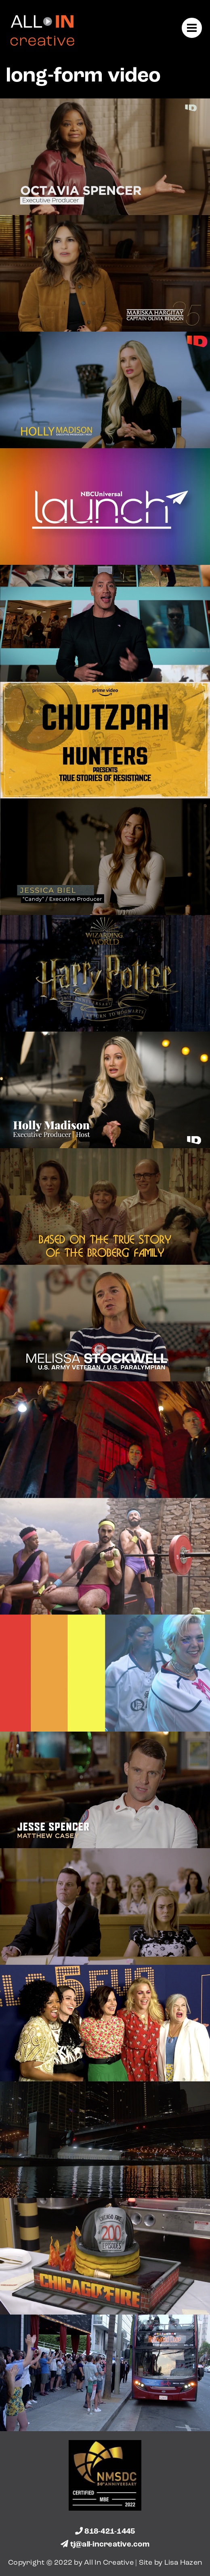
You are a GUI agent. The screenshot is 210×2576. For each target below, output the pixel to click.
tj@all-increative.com (105, 2545)
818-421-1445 (105, 2532)
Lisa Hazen (183, 2563)
